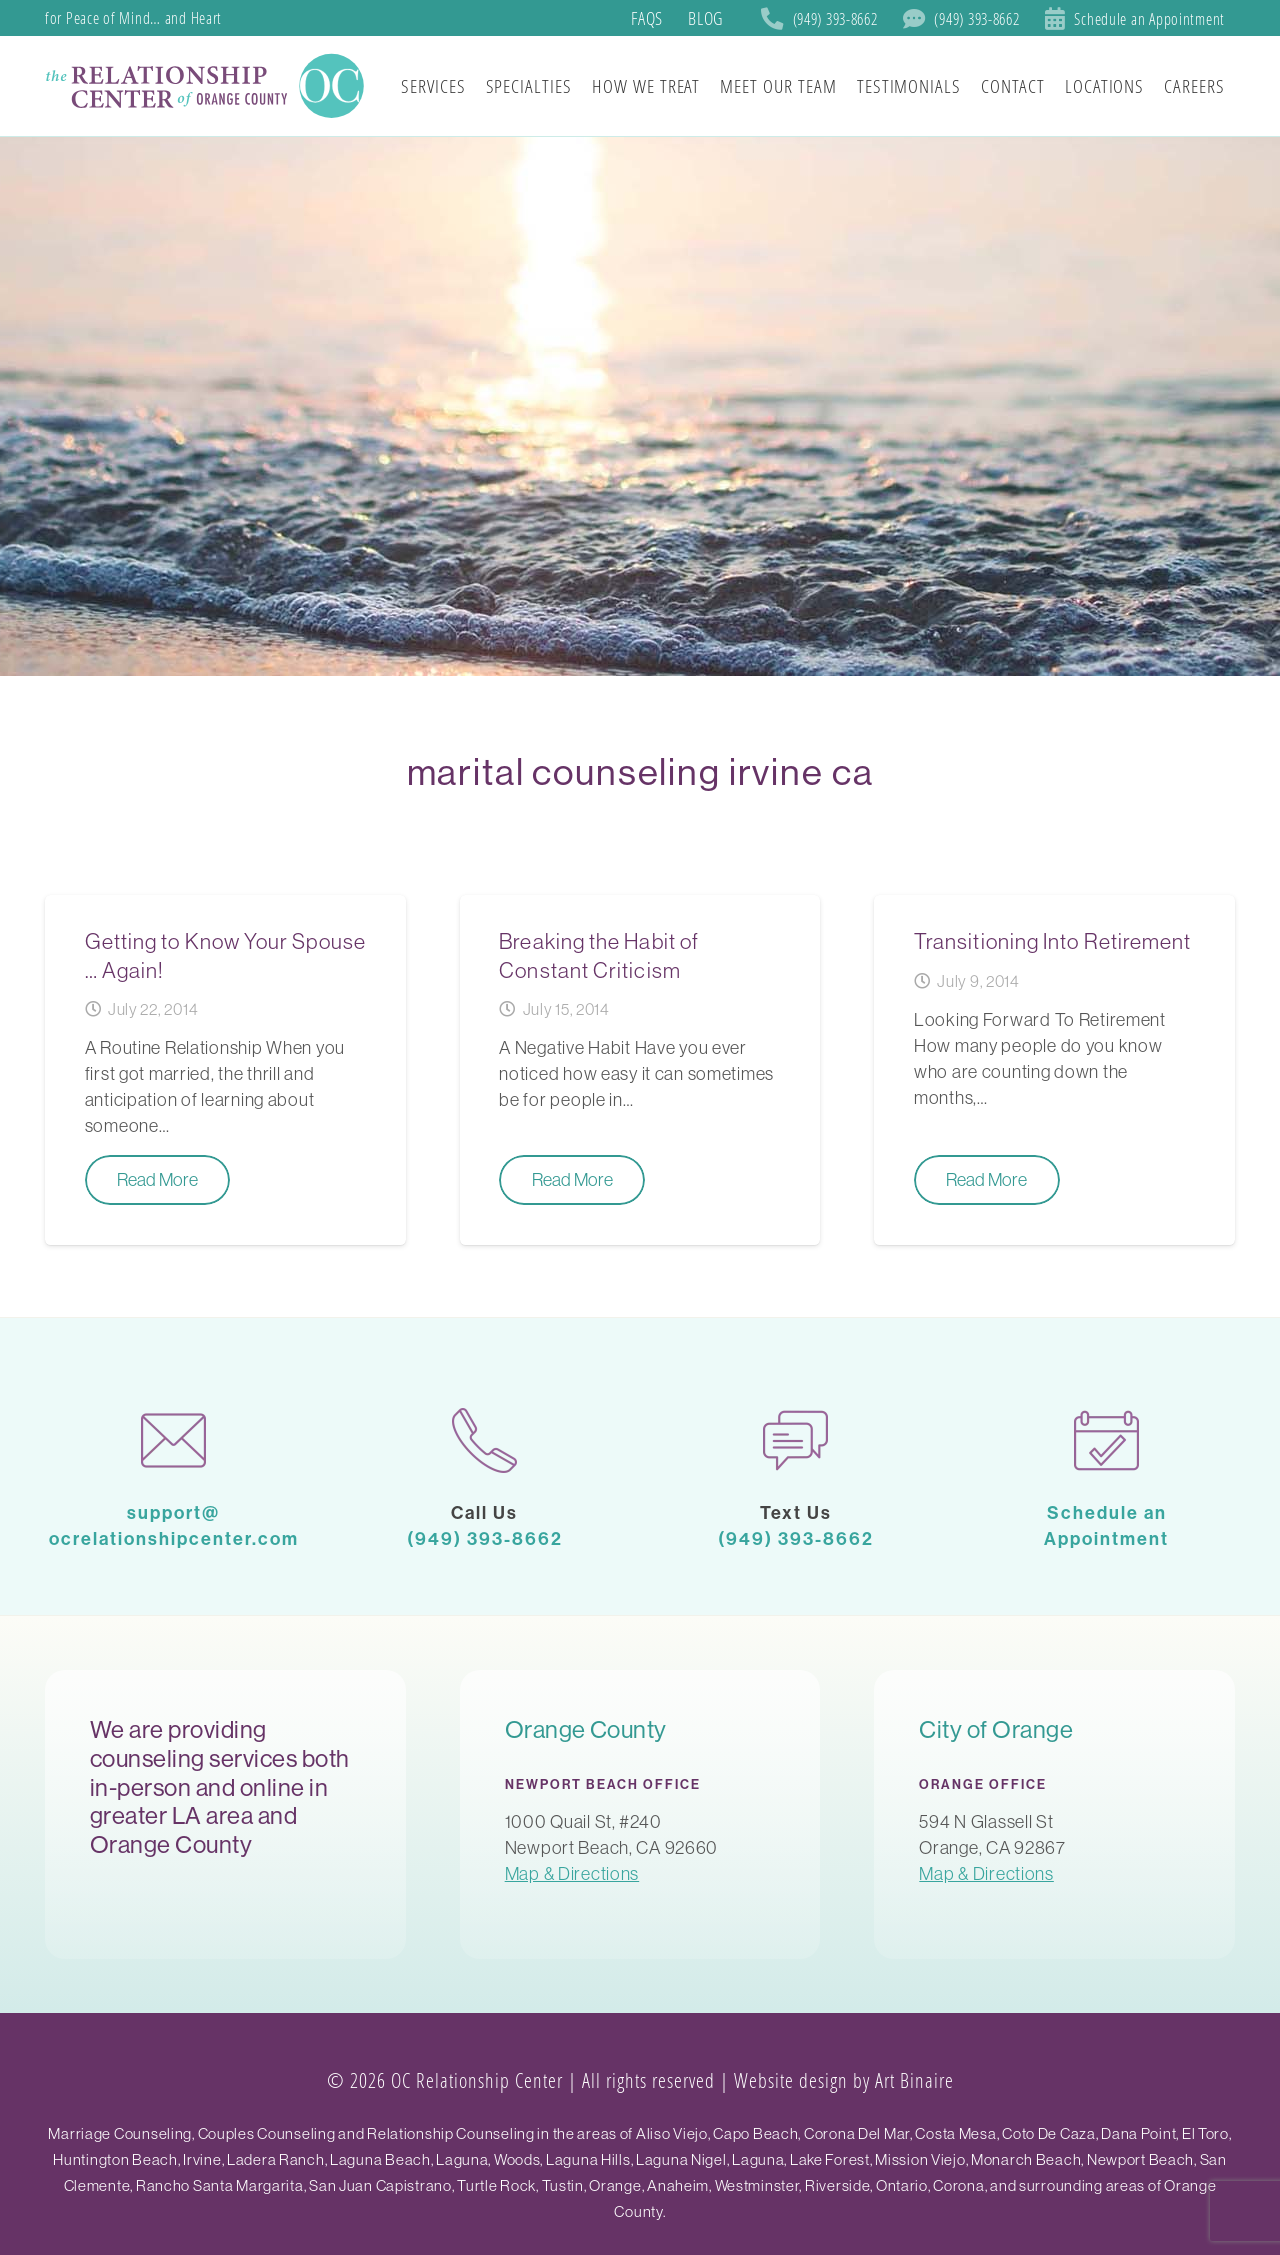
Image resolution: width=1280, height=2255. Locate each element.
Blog (705, 18)
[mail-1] (173, 1440)
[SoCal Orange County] (208, 86)
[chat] (795, 1440)
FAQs (647, 18)
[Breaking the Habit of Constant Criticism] (640, 1070)
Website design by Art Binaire (844, 2080)
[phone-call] (484, 1440)
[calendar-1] (1106, 1440)
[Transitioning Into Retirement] (1054, 1070)
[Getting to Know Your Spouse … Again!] (225, 1070)
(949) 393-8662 (485, 1538)
